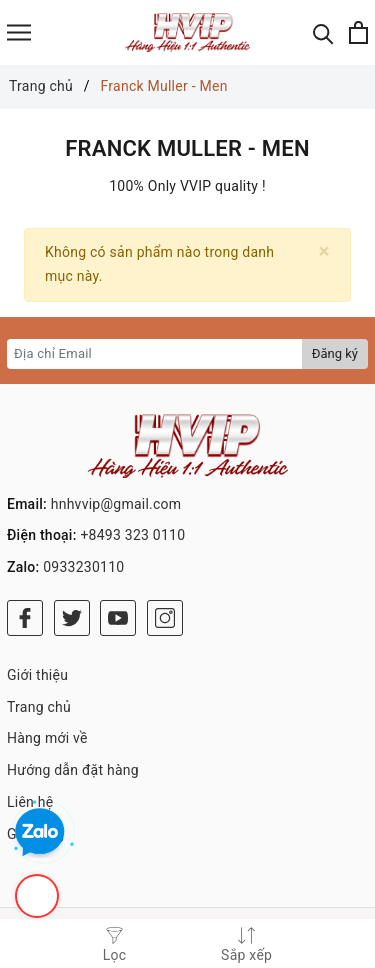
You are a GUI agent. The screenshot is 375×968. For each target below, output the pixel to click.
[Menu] (19, 32)
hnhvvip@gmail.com (116, 504)
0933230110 (83, 567)
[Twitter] (72, 618)
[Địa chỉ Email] (155, 354)
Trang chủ (39, 707)
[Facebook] (25, 618)
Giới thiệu (37, 675)
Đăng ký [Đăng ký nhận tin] (335, 353)
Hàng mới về (47, 738)
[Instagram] (165, 618)
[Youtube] (118, 618)
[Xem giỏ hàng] (358, 32)
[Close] (324, 251)
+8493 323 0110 (132, 535)
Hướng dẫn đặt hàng (73, 770)
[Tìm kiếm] (323, 32)
